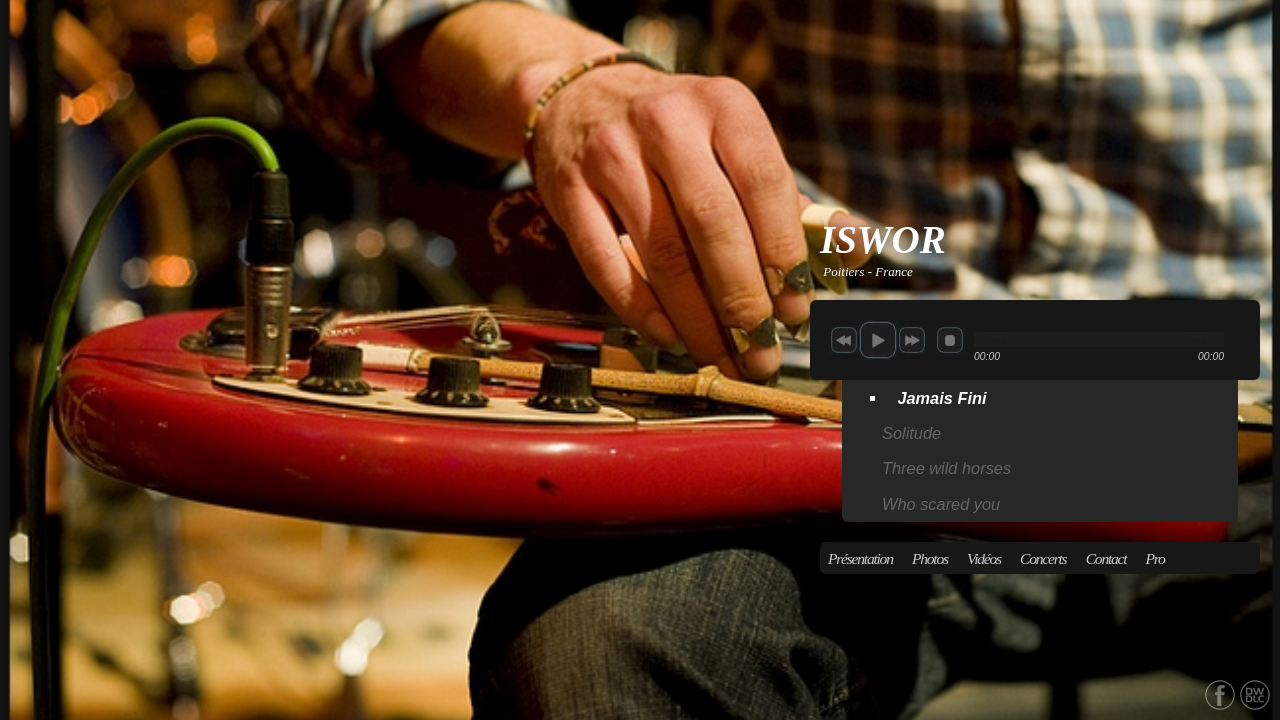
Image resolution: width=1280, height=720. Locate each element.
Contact (1106, 558)
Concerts (1043, 558)
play (878, 340)
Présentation (860, 558)
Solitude (911, 433)
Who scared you (941, 504)
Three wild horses (946, 468)
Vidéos (984, 558)
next (912, 340)
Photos (930, 558)
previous (844, 340)
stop (950, 340)
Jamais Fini (941, 398)
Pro (1155, 558)
